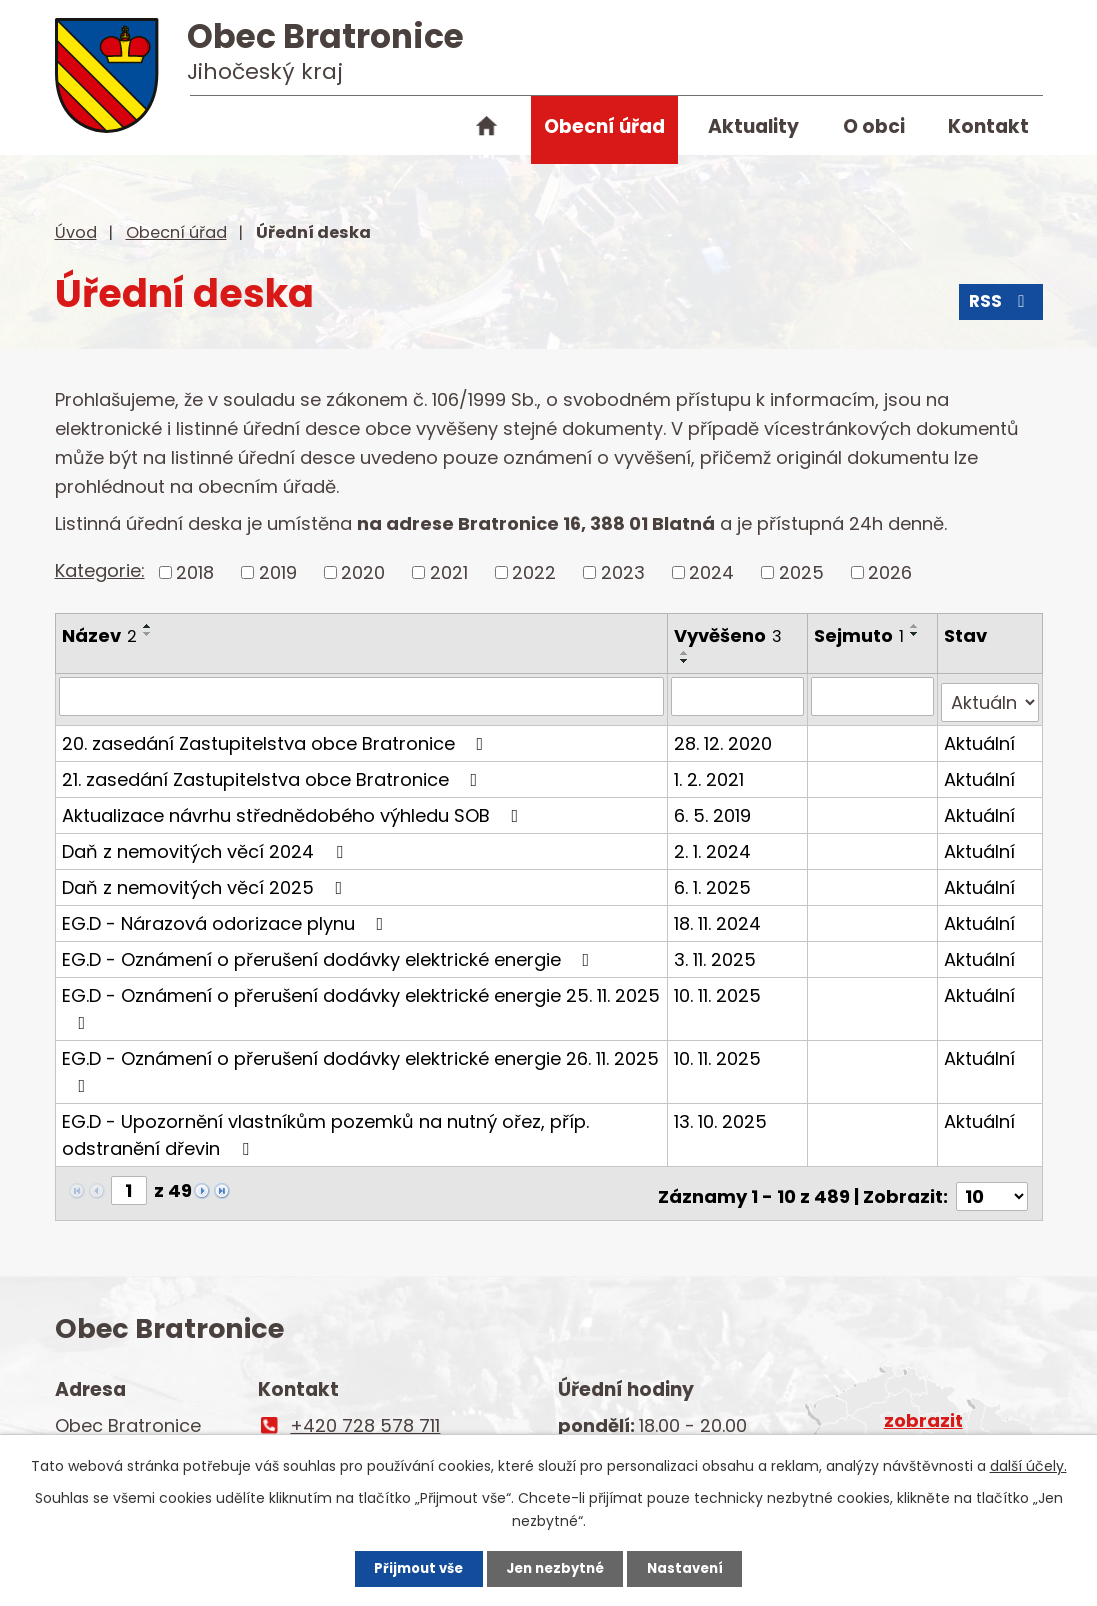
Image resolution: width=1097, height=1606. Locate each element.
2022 (534, 572)
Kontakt (988, 126)
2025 (801, 572)
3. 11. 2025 (717, 952)
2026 (890, 572)
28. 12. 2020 (725, 736)
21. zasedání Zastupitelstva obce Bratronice (274, 772)
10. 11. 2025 (719, 988)
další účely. (1028, 1461)
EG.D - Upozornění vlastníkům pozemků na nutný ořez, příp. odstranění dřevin (325, 1128)
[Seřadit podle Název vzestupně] (148, 626)
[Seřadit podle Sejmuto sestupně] (917, 634)
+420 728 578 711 (365, 1412)
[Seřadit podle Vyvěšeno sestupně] (687, 661)
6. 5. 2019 (714, 808)
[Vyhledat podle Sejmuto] (874, 696)
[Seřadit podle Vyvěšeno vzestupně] (687, 653)
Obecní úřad (604, 126)
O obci (874, 126)
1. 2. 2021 (711, 772)
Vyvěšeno (730, 635)
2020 (363, 572)
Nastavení (703, 1566)
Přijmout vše (401, 1566)
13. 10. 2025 (722, 1114)
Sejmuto (861, 635)
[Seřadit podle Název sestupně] (148, 634)
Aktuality (753, 126)
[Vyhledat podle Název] (362, 696)
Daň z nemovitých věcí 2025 (206, 880)
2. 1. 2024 (714, 844)
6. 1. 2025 (714, 880)
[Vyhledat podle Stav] (990, 696)
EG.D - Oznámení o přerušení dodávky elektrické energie (330, 952)
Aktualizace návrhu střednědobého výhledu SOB (294, 808)
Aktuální (980, 736)
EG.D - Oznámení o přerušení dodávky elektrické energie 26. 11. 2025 (360, 1063)
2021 (449, 572)
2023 (623, 572)
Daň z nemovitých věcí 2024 (206, 844)
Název (99, 635)
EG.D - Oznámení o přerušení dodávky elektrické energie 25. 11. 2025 (361, 1000)
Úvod (487, 130)
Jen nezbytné (556, 1566)
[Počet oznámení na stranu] (992, 1183)
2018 (195, 572)
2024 (711, 572)
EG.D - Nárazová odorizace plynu (227, 916)
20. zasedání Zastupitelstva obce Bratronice (277, 736)
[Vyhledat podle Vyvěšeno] (739, 696)
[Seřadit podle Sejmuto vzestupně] (917, 626)
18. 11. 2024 (719, 916)
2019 (278, 572)
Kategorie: (100, 570)
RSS (999, 307)
